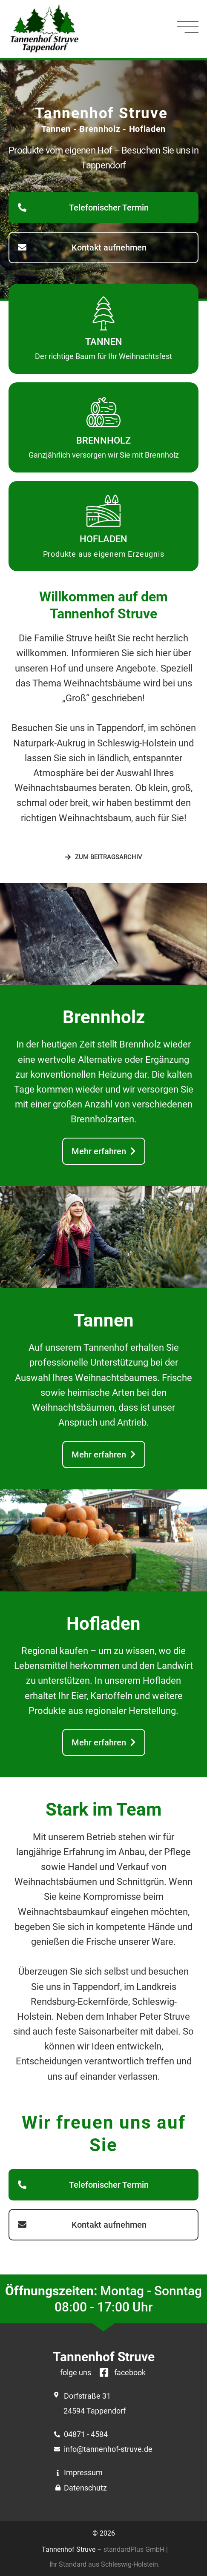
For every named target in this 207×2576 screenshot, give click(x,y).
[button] (103, 207)
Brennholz (103, 440)
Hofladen (103, 539)
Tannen (103, 341)
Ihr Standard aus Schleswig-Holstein (103, 2564)
